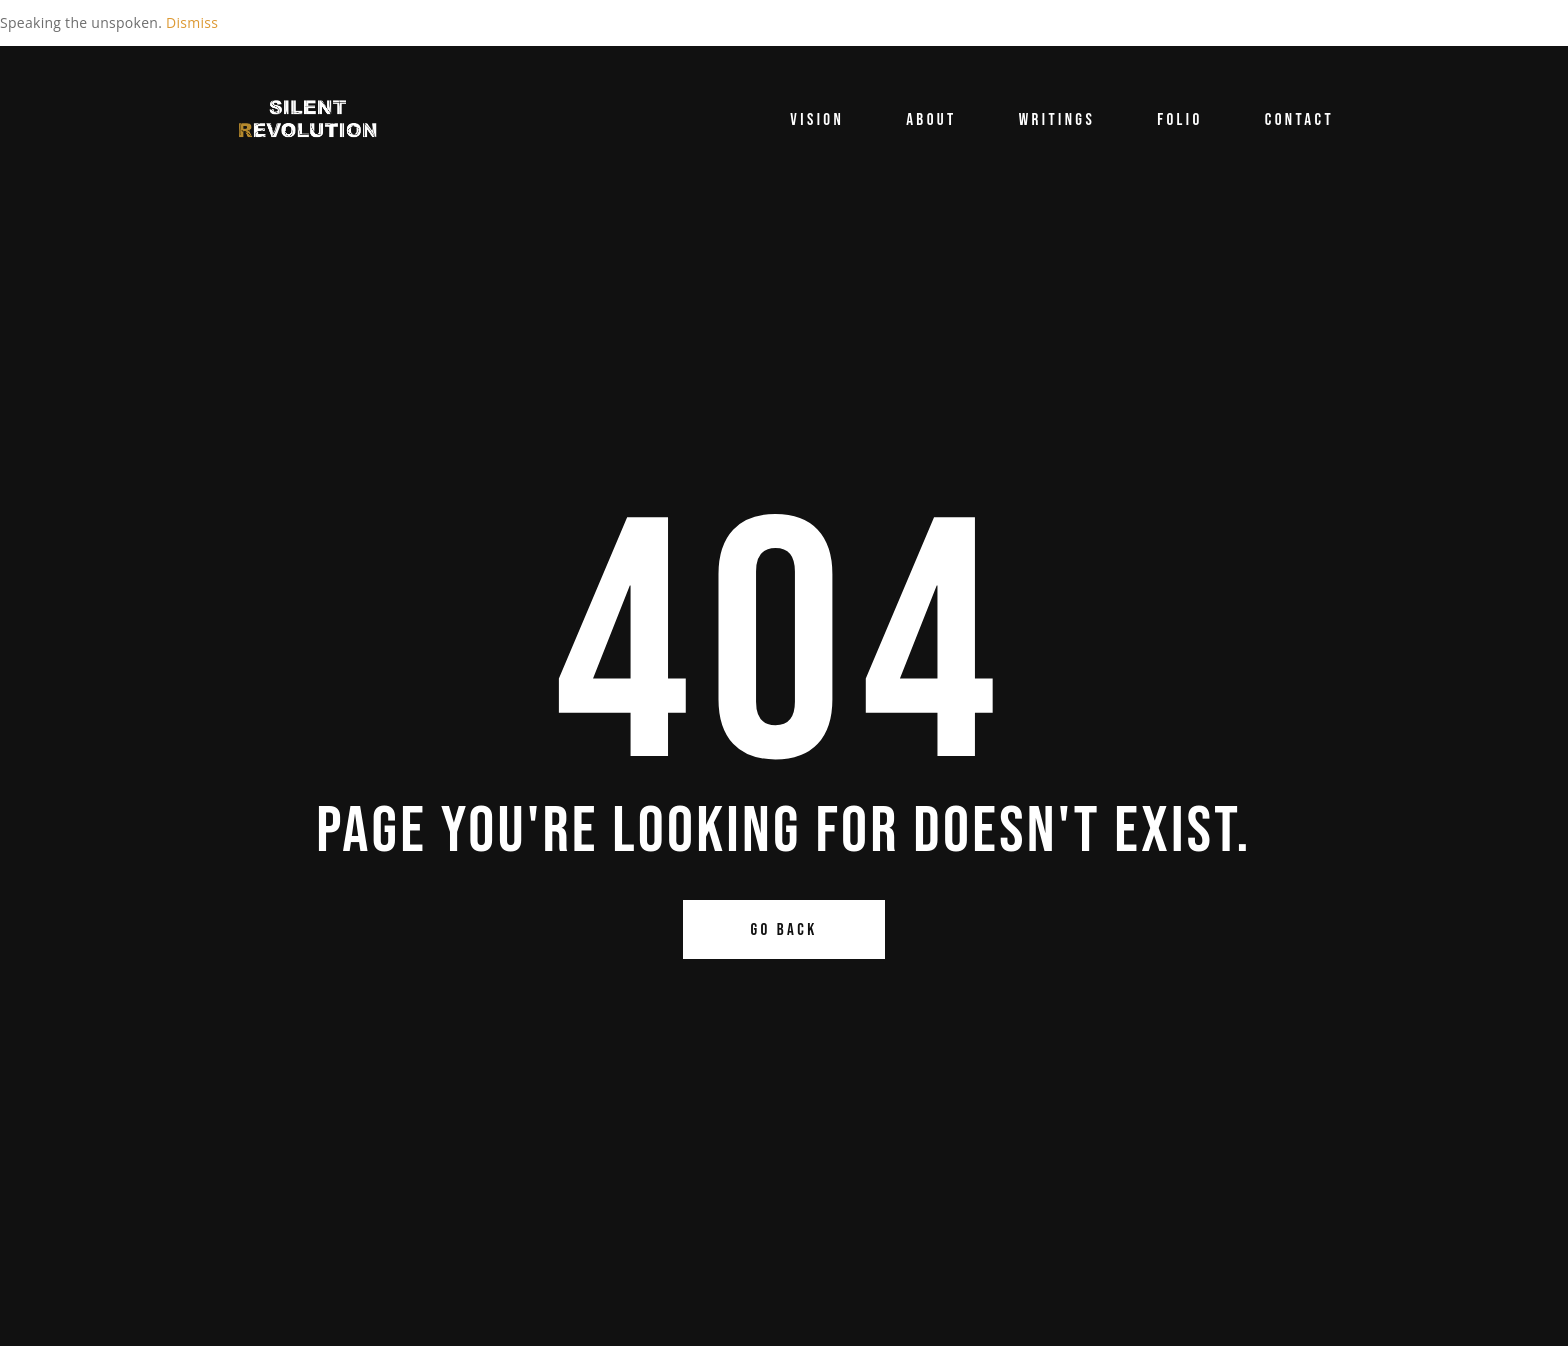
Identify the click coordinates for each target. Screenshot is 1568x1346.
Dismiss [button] (192, 22)
